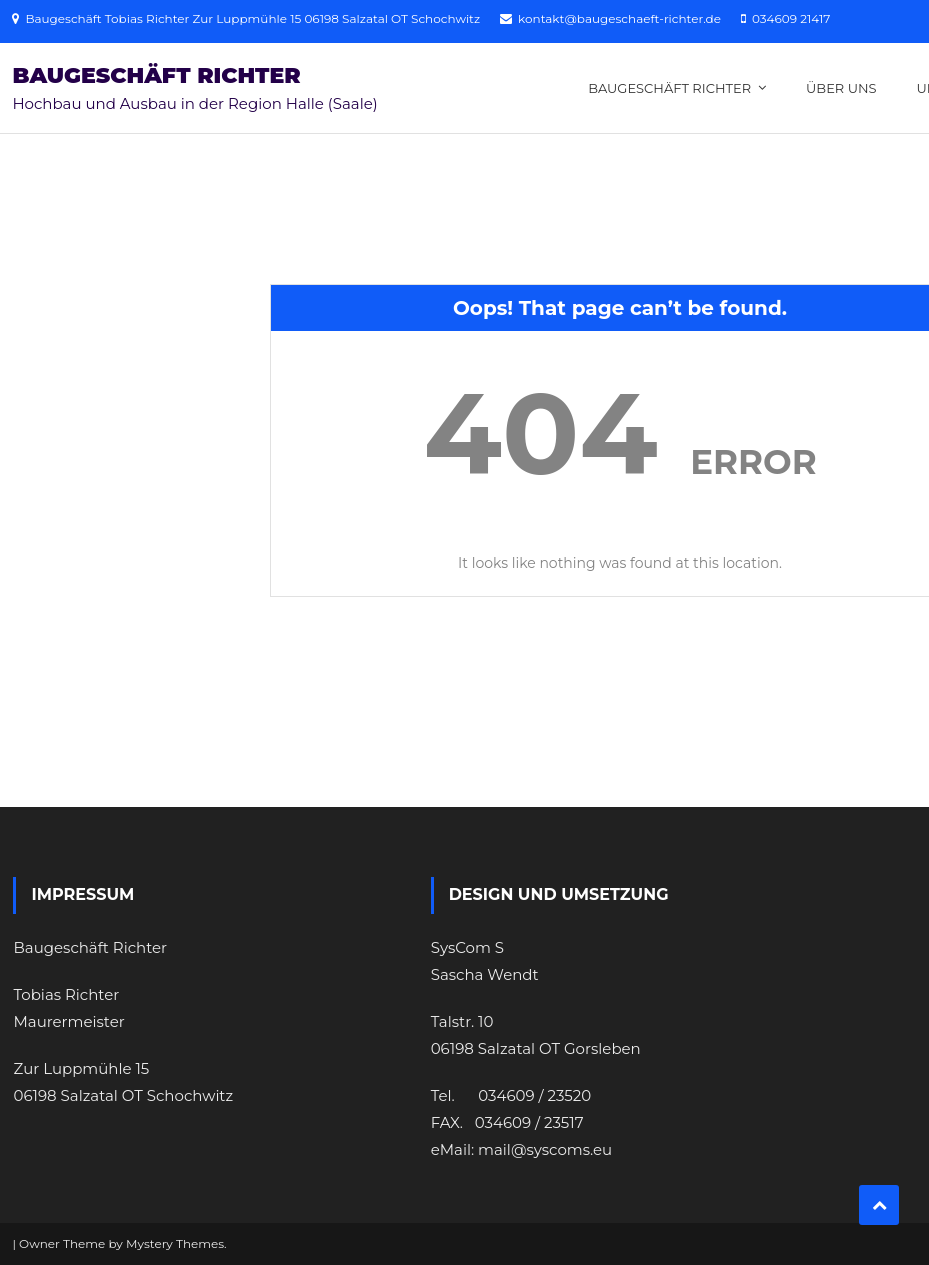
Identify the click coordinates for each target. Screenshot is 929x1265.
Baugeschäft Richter (156, 75)
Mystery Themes (175, 1243)
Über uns (841, 88)
